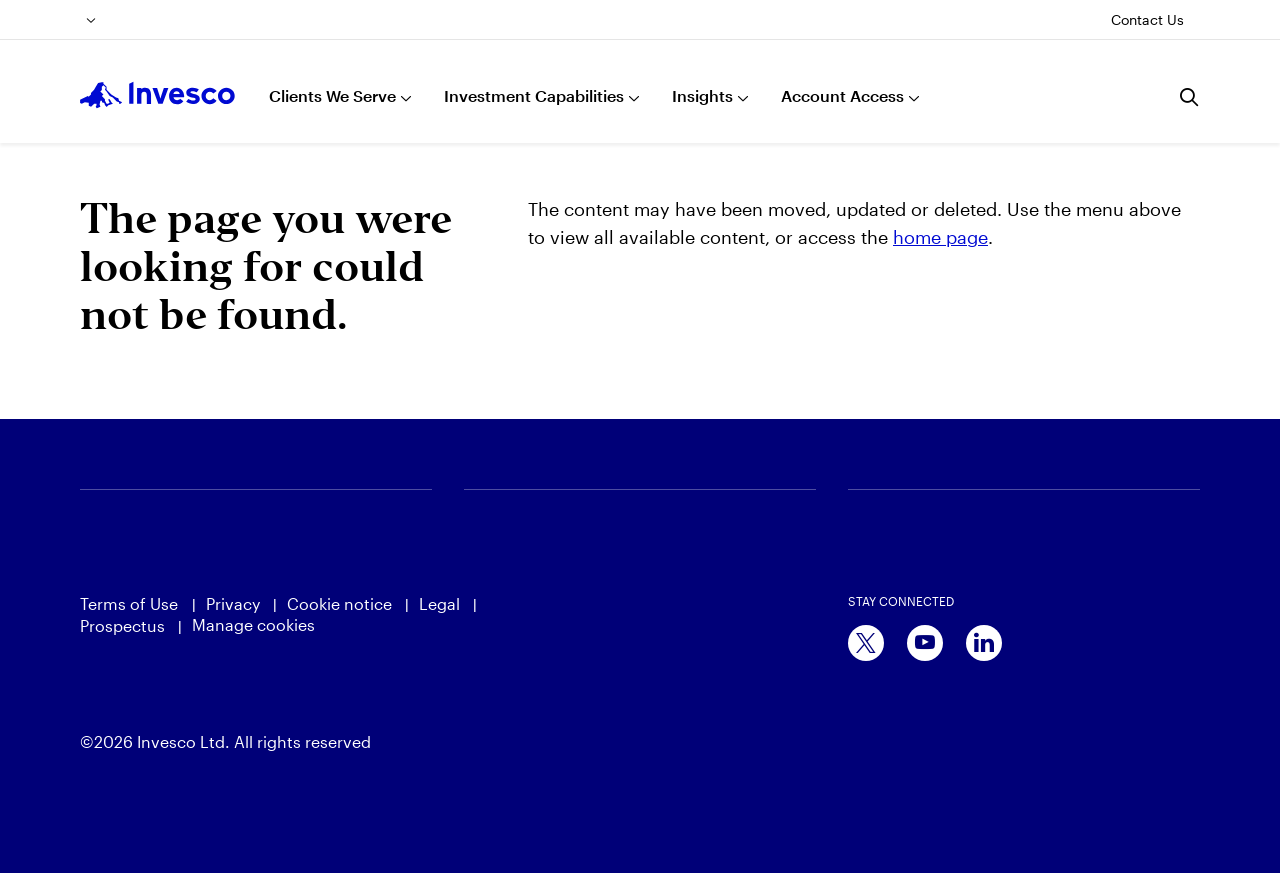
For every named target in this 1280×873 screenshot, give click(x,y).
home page (940, 237)
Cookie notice (339, 603)
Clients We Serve (332, 95)
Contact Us (1147, 19)
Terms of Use (131, 603)
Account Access (842, 95)
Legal (439, 603)
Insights (702, 95)
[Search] (1190, 97)
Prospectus (122, 625)
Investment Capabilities (534, 95)
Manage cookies (253, 624)
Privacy (233, 603)
